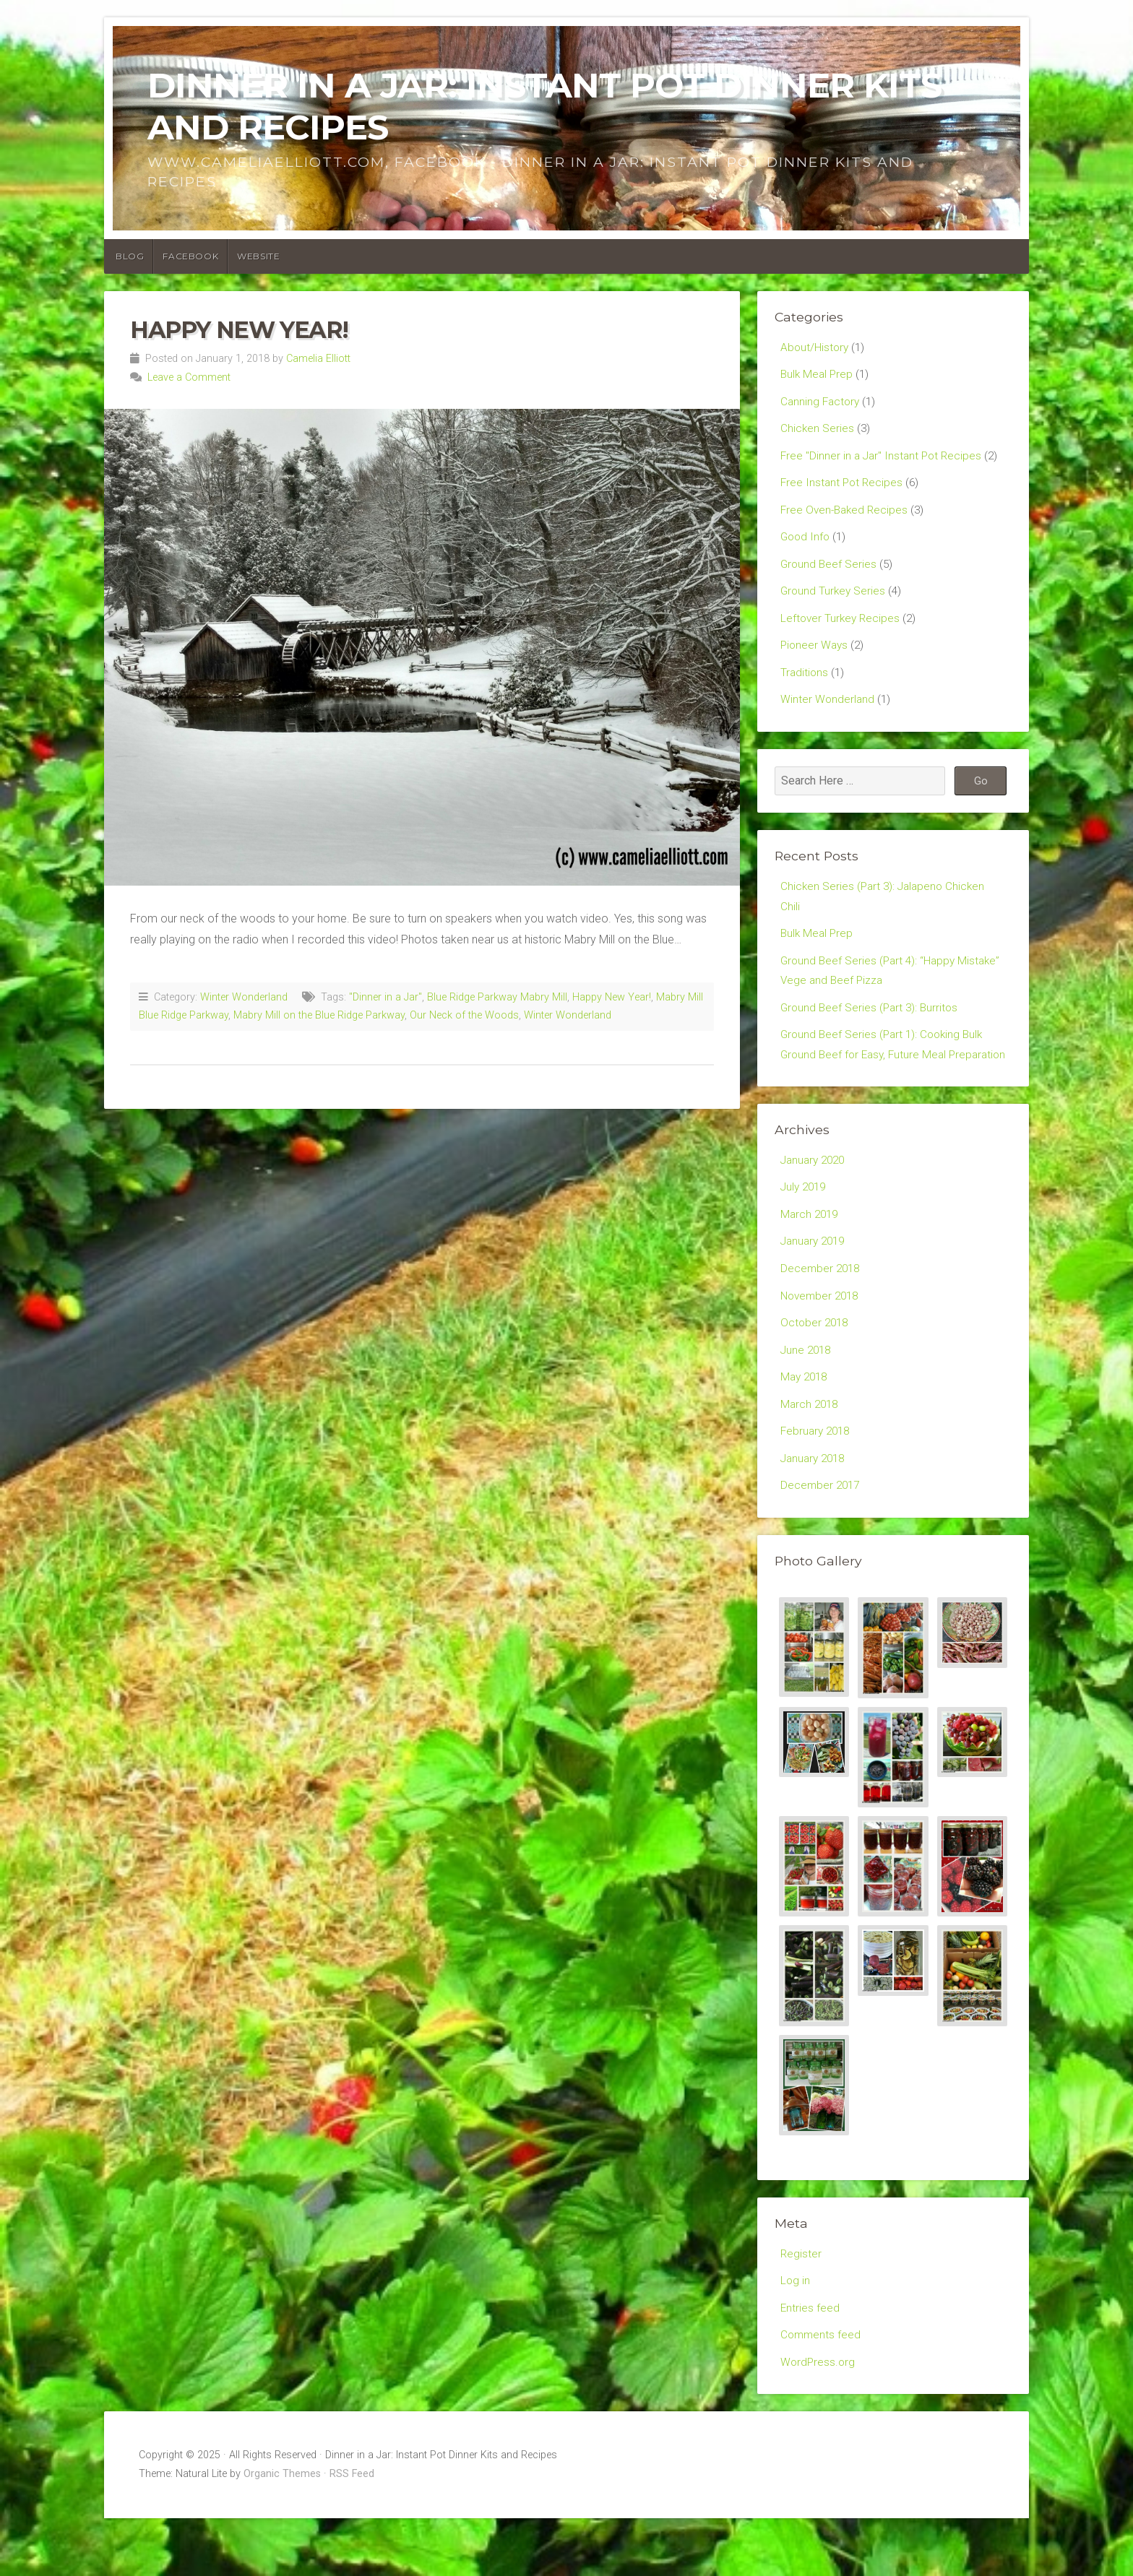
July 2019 (805, 1229)
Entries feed (810, 2362)
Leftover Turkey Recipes (841, 628)
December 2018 (821, 1314)
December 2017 (821, 1537)
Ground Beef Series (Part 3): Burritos (871, 1025)
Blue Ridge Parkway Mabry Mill (497, 997)
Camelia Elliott (318, 359)
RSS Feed (351, 2531)
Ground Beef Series (829, 572)
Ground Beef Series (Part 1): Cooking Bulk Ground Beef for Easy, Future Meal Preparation (885, 1074)
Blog (130, 256)
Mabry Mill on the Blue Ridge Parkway (319, 1015)
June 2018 (807, 1397)
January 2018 (815, 1509)
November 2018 (821, 1342)
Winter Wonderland (244, 997)
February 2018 (817, 1482)
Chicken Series (817, 431)
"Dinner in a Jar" (385, 997)
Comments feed (821, 2391)
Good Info (806, 543)
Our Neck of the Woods (464, 1015)
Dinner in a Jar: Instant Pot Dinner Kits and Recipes (544, 106)
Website (258, 256)
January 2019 (815, 1285)
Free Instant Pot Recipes (843, 488)
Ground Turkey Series (834, 600)
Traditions (805, 684)
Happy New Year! (239, 330)
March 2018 (810, 1454)
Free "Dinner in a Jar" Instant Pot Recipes (883, 460)
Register (801, 2307)
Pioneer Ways (815, 655)
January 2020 (815, 1202)
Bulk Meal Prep (818, 375)
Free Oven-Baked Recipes (846, 515)
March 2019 (810, 1257)
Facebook (190, 256)
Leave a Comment (189, 377)
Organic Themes (282, 2531)
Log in (795, 2335)
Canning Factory (821, 403)
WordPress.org (818, 2419)
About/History (815, 348)
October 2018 (815, 1369)
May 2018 (805, 1425)
